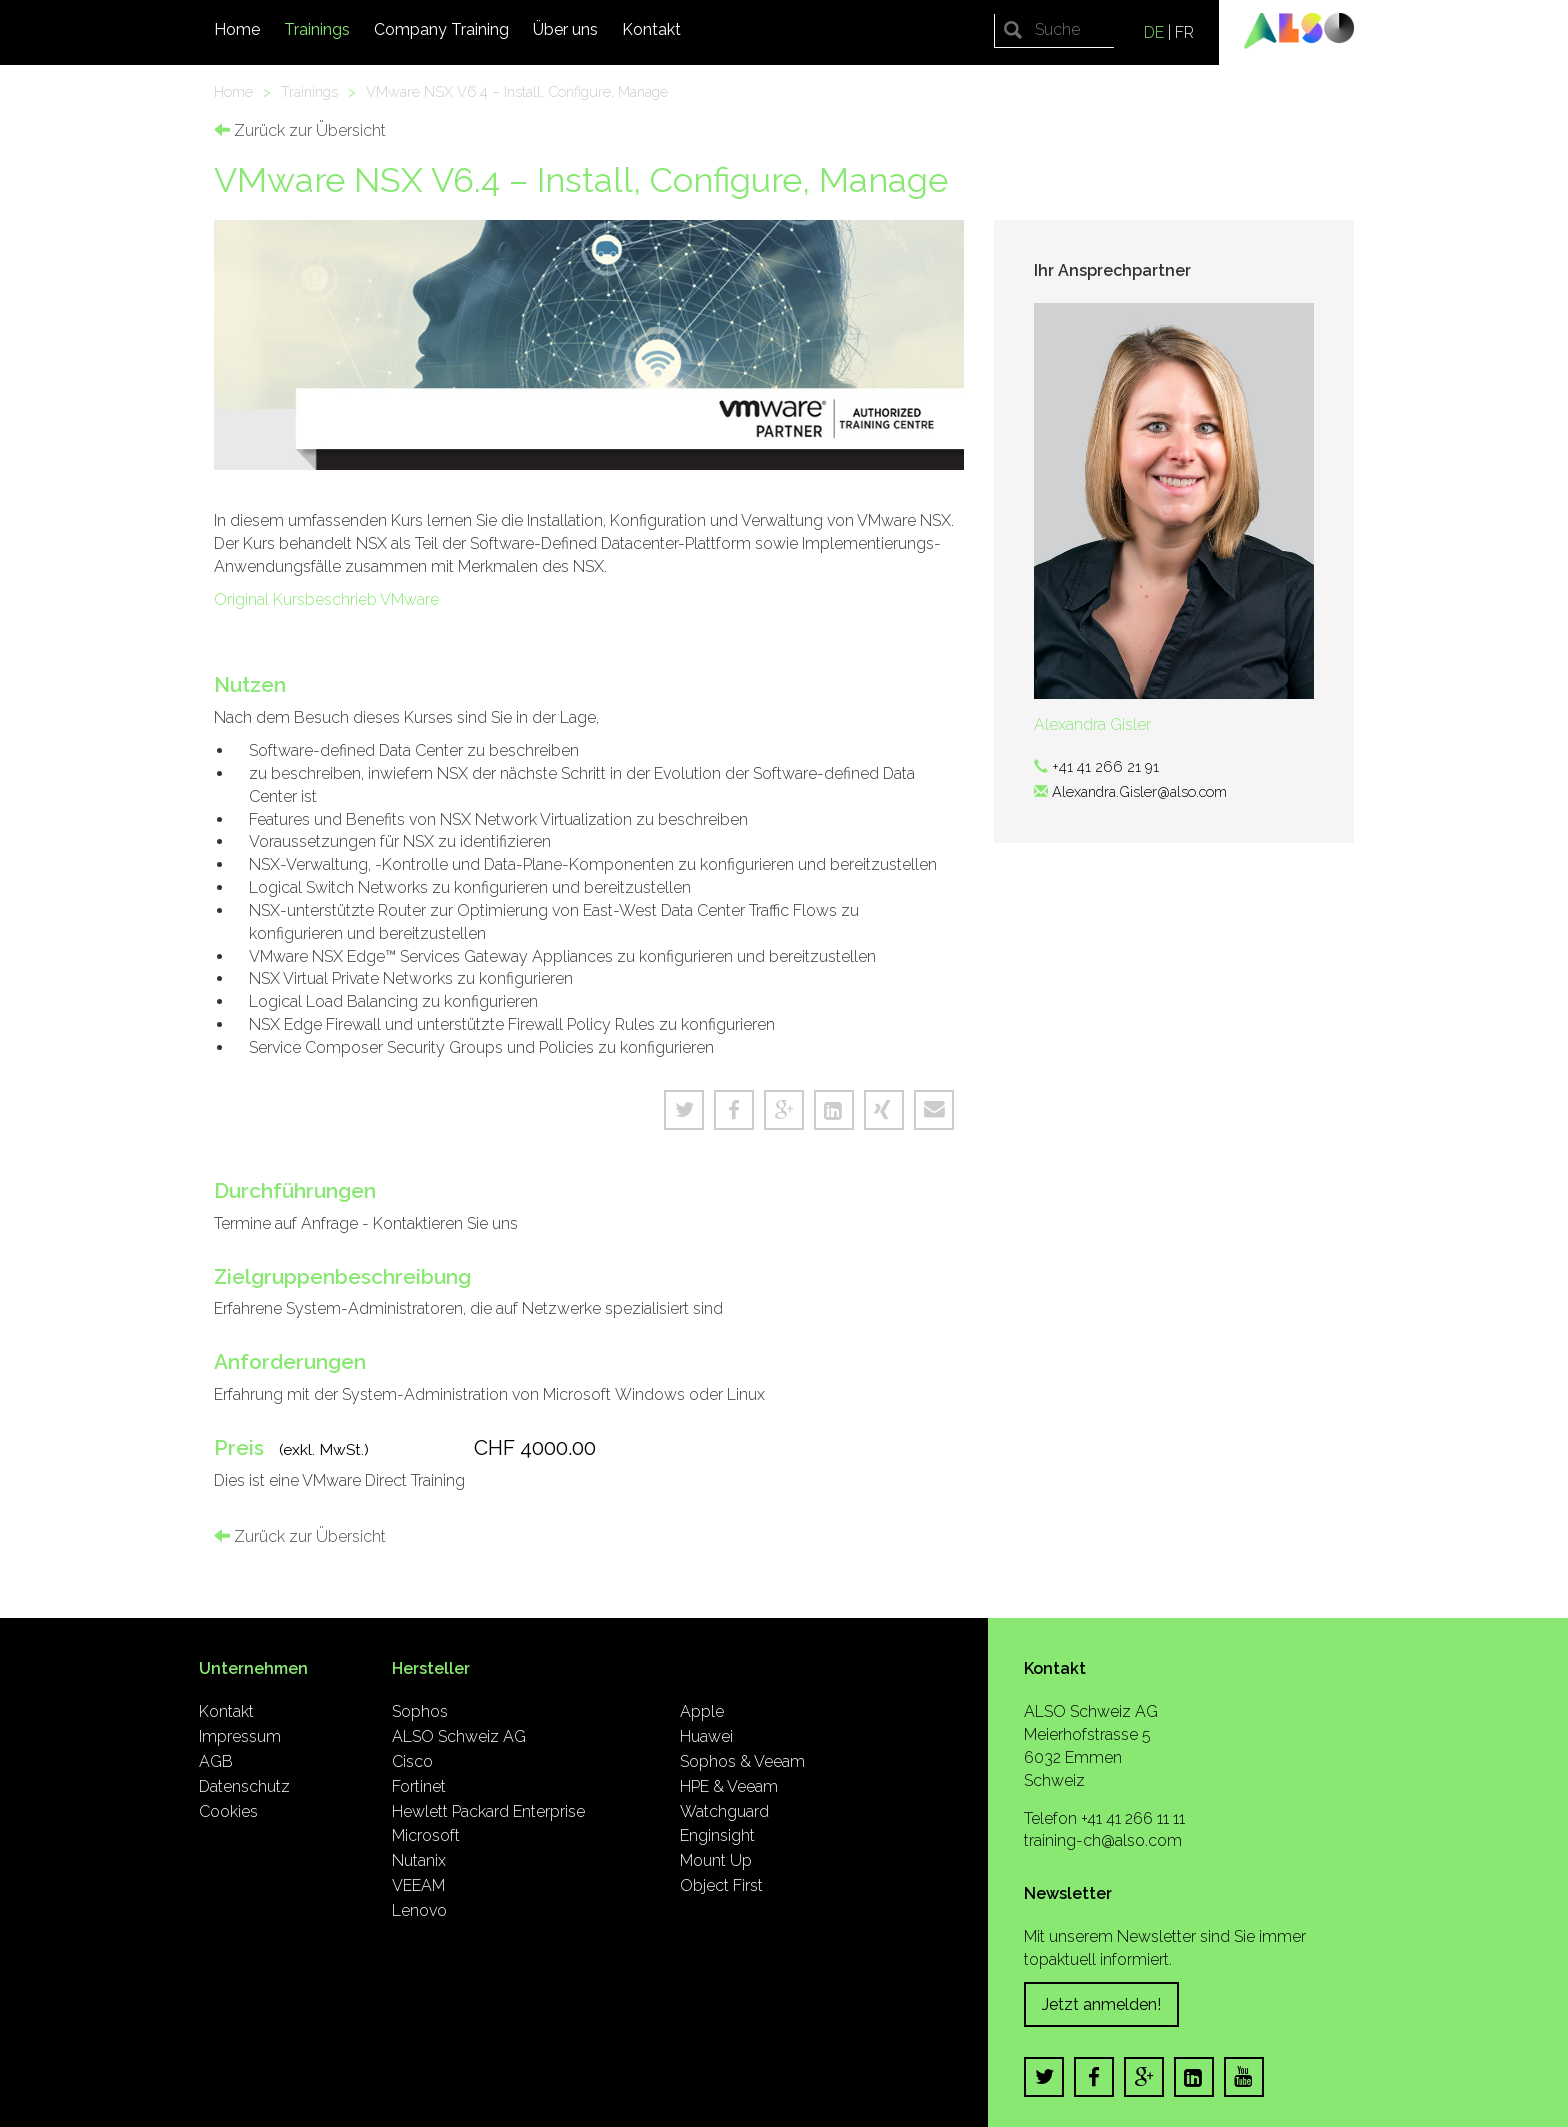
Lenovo (419, 1910)
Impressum (240, 1736)
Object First (721, 1885)
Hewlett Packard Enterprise (488, 1811)
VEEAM (418, 1885)
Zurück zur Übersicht (300, 130)
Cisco (412, 1761)
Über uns (565, 29)
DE (1154, 32)
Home (237, 29)
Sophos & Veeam (742, 1761)
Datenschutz (244, 1786)
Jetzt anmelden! (1101, 2004)
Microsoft (426, 1835)
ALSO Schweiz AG (459, 1736)
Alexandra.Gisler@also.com (1139, 791)
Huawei (706, 1736)
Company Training (441, 29)
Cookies (228, 1811)
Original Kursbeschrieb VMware (326, 599)
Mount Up (716, 1860)
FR (1184, 32)
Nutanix (419, 1860)
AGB (216, 1761)
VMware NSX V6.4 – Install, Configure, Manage (517, 91)
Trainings (317, 29)
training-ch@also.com (1103, 1840)
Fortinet (419, 1786)
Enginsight (717, 1835)
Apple (702, 1711)
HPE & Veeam (729, 1786)
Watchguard (724, 1811)
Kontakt (651, 29)
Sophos (420, 1711)
